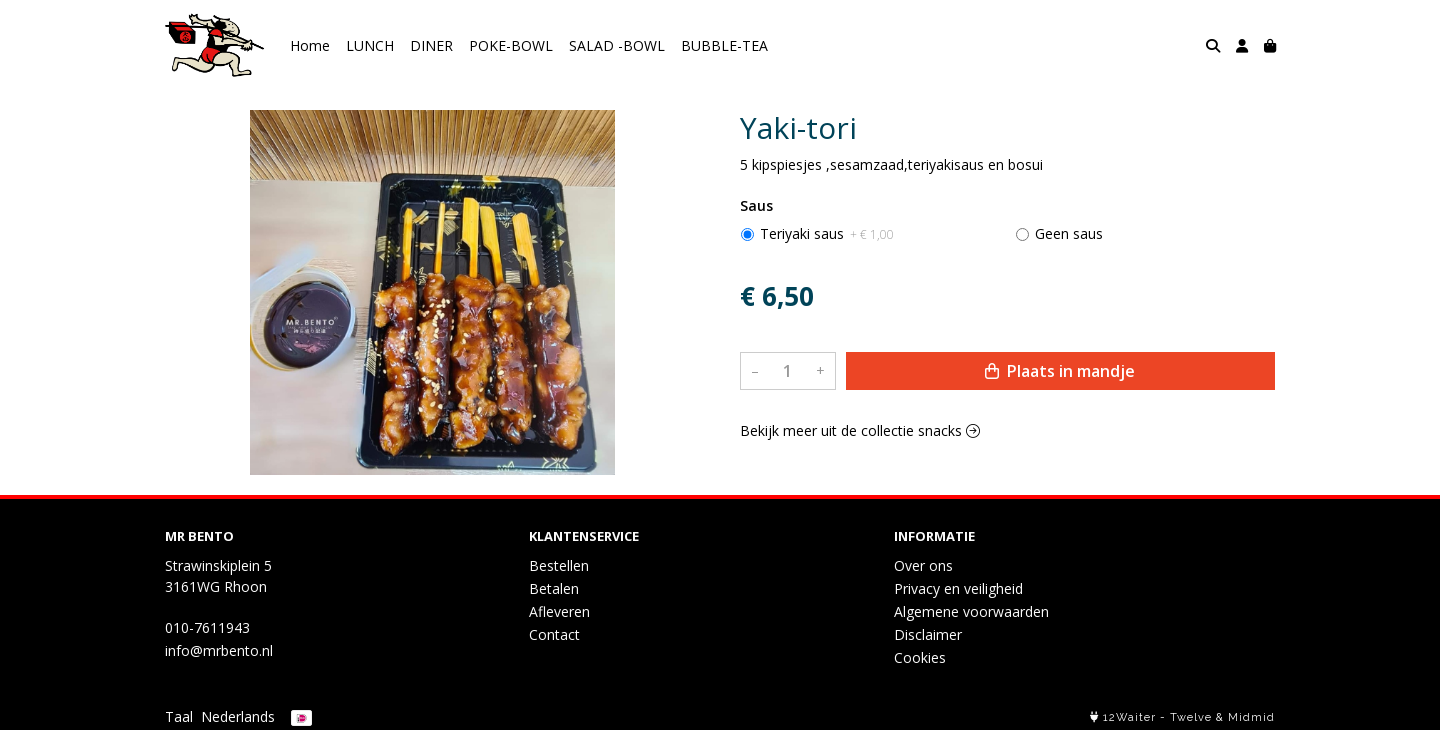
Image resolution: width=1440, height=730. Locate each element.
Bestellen (559, 565)
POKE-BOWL (511, 45)
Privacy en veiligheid (958, 588)
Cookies (920, 657)
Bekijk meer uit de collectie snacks (860, 430)
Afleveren (559, 611)
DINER (431, 45)
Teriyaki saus (827, 233)
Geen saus (1069, 233)
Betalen (554, 588)
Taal (179, 716)
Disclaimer (928, 634)
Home (310, 45)
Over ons (923, 565)
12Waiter (1129, 717)
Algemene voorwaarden (971, 611)
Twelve (1191, 717)
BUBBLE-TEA (724, 45)
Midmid (1251, 717)
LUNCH (370, 45)
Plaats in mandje (1060, 371)
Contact (554, 634)
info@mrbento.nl (219, 650)
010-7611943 (207, 627)
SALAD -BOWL (617, 45)
